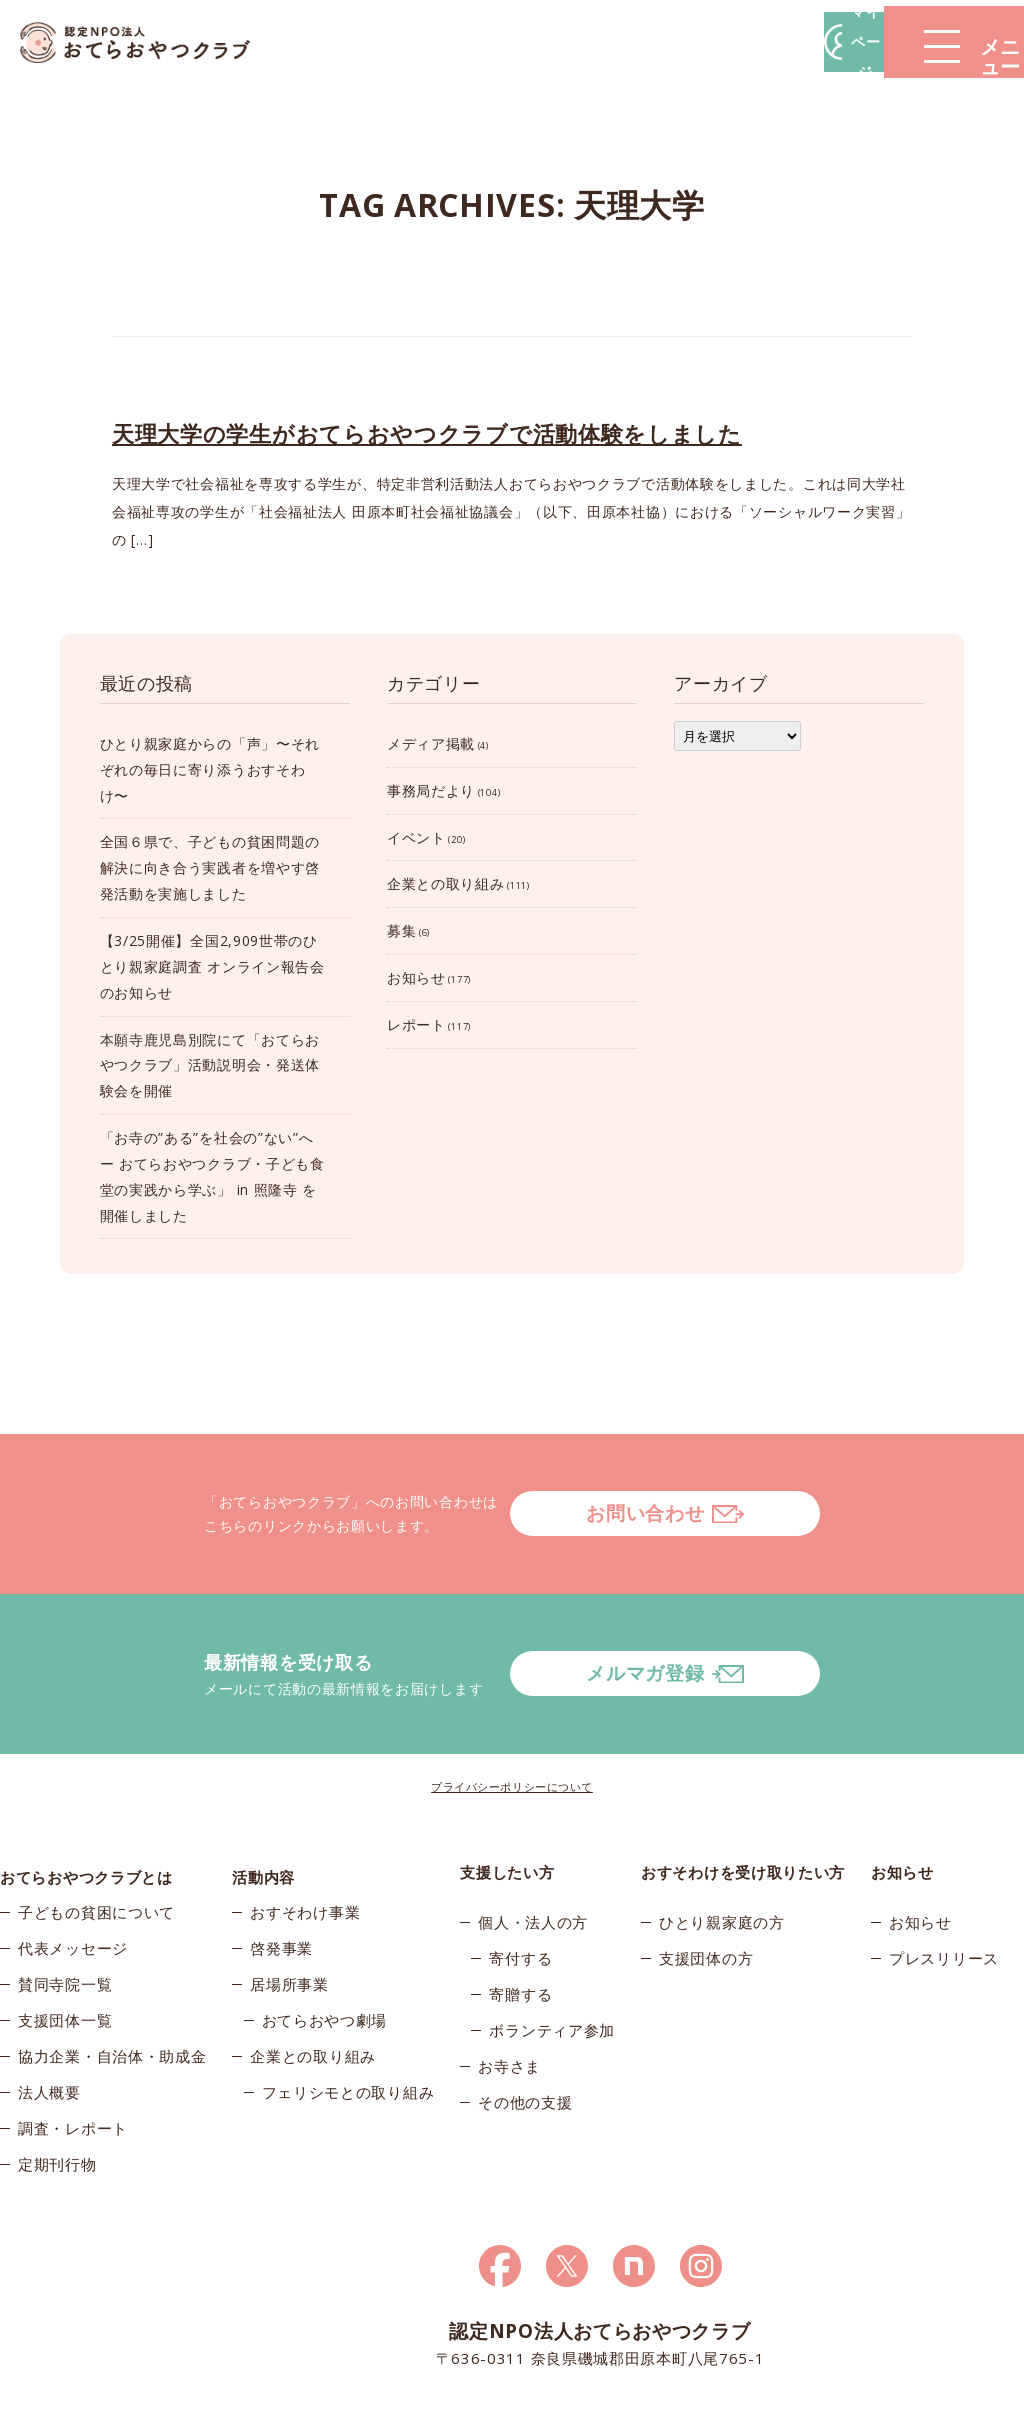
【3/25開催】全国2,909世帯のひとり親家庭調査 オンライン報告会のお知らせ (212, 966)
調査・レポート (73, 2058)
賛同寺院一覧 (65, 1914)
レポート (416, 1024)
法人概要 (49, 2022)
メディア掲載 (431, 743)
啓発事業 (281, 1878)
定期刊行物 (57, 2094)
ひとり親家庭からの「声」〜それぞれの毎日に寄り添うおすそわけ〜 (210, 769)
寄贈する (520, 1914)
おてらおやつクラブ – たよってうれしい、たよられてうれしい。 (150, 42)
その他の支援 (525, 2022)
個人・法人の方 (533, 1842)
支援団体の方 (706, 1878)
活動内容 (263, 1792)
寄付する (520, 1878)
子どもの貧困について (96, 1842)
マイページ (721, 41)
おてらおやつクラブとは (86, 1792)
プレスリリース (944, 1878)
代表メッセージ (73, 1878)
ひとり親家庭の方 (722, 1842)
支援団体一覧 (65, 1950)
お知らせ (416, 977)
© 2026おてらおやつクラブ (152, 2390)
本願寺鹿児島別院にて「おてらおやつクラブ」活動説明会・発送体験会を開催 (210, 1065)
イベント (416, 837)
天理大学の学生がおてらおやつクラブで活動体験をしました (427, 433)
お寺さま (509, 1986)
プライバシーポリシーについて (512, 1706)
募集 (401, 930)
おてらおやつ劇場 (325, 1950)
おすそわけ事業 (305, 1842)
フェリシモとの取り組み (348, 2022)
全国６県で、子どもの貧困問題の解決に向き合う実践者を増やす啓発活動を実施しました (210, 867)
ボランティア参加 (552, 1950)
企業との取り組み (446, 883)
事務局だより (431, 790)
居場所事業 (289, 1914)
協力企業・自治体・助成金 (112, 1986)
